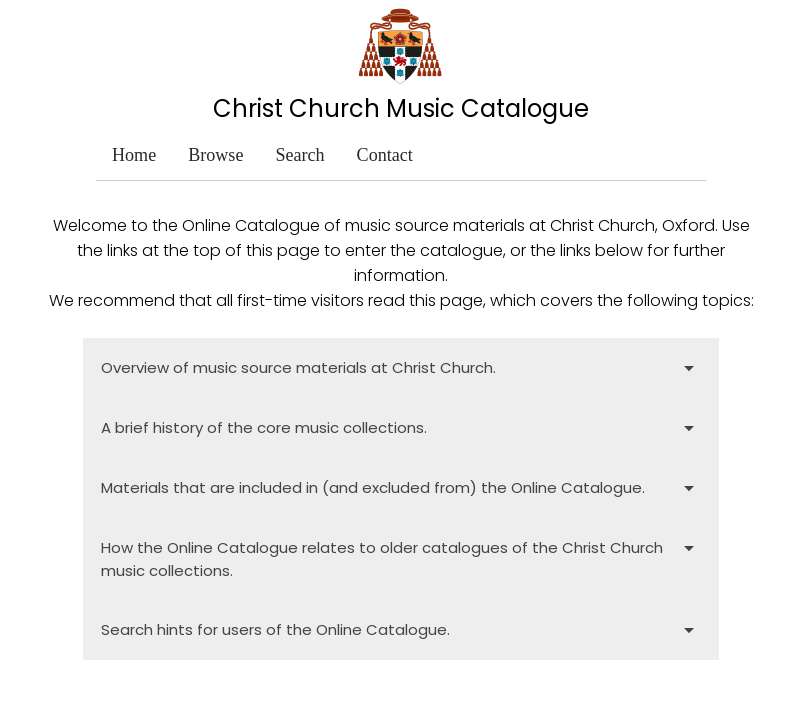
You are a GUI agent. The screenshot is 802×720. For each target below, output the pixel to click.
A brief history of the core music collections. (400, 428)
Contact (385, 155)
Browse (215, 155)
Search (299, 155)
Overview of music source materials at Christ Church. (400, 368)
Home (134, 155)
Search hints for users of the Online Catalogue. (400, 630)
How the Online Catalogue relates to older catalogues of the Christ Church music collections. (400, 557)
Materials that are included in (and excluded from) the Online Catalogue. (400, 488)
